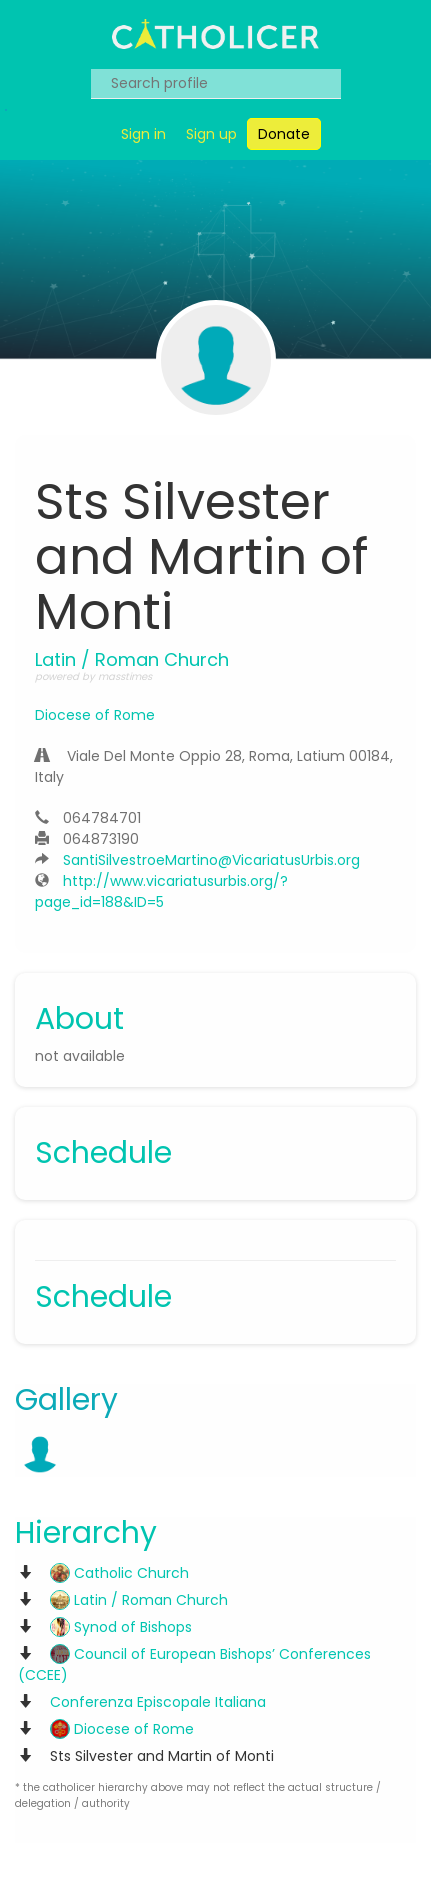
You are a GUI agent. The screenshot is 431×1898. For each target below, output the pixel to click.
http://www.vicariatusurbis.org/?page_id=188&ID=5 (161, 891)
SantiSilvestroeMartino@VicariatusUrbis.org (211, 860)
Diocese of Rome (95, 715)
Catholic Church (119, 1573)
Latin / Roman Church (139, 1600)
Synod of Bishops (121, 1627)
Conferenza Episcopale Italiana (158, 1702)
